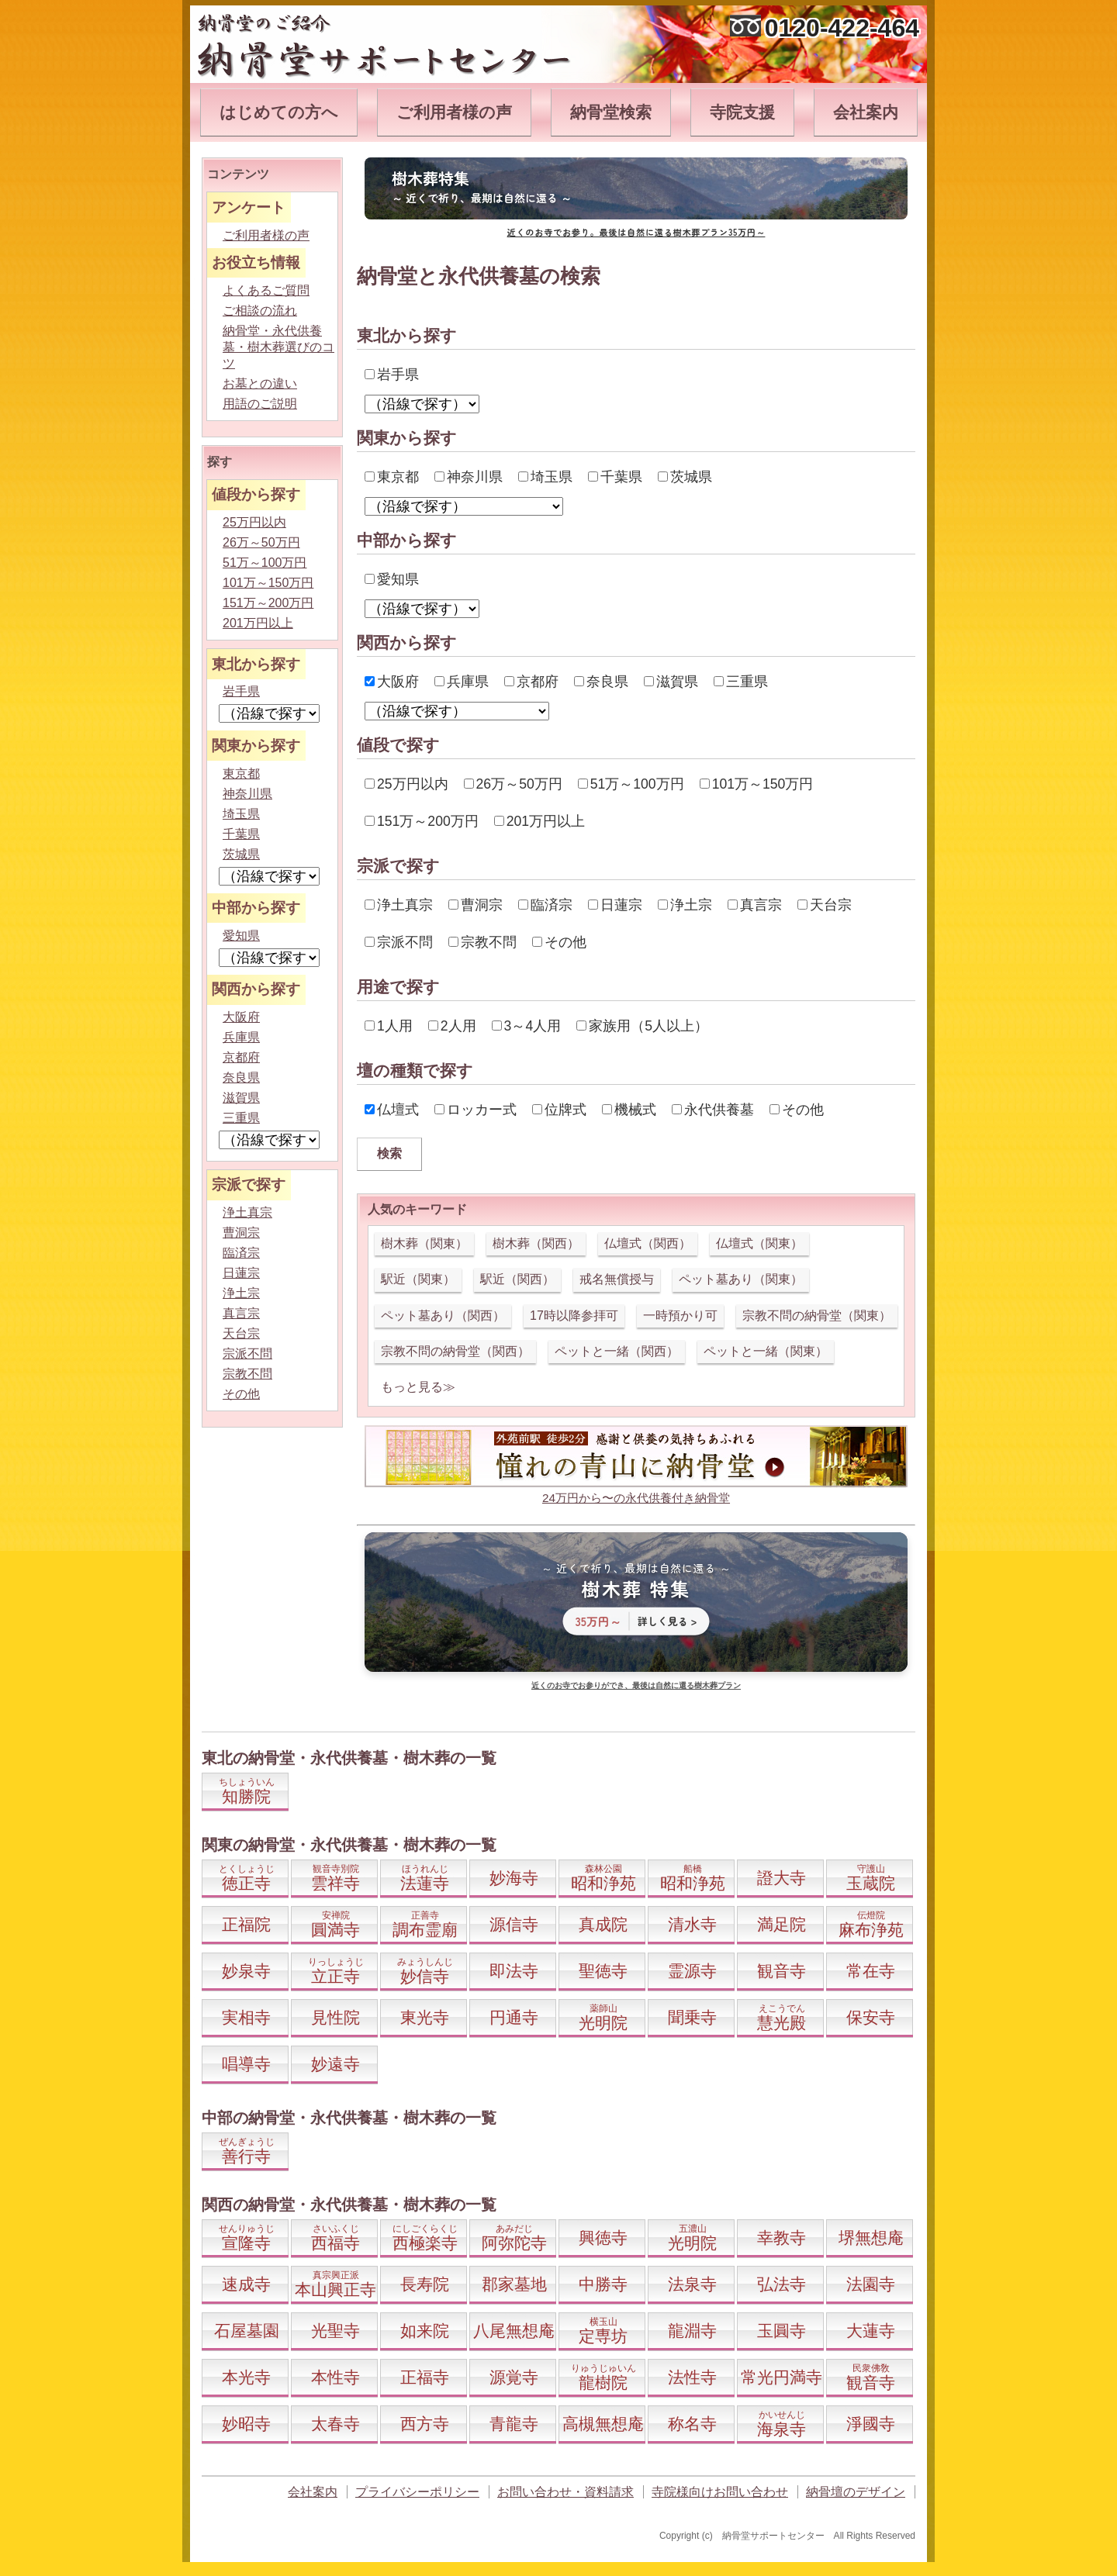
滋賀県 (671, 681)
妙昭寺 (246, 2424)
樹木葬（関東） (424, 1243)
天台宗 (824, 905)
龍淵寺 (692, 2330)
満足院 (781, 1924)
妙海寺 (513, 1878)
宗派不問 (399, 942)
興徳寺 (603, 2237)
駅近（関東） (418, 1279)
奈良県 (601, 681)
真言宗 (755, 905)
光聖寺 (335, 2330)
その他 (559, 942)
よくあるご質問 (266, 290)
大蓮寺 (870, 2330)
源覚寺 (513, 2377)
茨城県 (685, 477)
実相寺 (246, 2017)
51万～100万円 (631, 784)
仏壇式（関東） (759, 1243)
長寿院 (424, 2284)
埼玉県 (545, 477)
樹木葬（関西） (536, 1243)
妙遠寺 (335, 2064)
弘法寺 (781, 2284)
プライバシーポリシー (417, 2491)
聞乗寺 (692, 2017)
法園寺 (870, 2284)
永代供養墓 (713, 1109)
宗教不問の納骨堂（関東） (816, 1315)
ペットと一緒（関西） (617, 1351)
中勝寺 (603, 2284)
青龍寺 (513, 2424)
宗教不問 (482, 942)
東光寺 (424, 2017)
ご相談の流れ (260, 310)
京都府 (531, 681)
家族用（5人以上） (642, 1026)
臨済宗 (545, 905)
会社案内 (865, 112)
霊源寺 (692, 1971)
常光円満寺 (781, 2377)
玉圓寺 (781, 2330)
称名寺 (692, 2424)
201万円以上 (539, 821)
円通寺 (513, 2017)
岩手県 (392, 374)
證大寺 (781, 1878)
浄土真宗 (399, 905)
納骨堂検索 (611, 112)
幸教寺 (781, 2237)
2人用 (452, 1026)
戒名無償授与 (616, 1279)
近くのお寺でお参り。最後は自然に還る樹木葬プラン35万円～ (636, 232)
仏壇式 (392, 1109)
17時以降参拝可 (574, 1315)
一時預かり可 (680, 1315)
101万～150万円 (757, 784)
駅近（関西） (517, 1279)
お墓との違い (260, 383)
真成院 (603, 1924)
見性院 (335, 2017)
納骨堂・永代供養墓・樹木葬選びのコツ (278, 347)
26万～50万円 (513, 784)
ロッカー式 (475, 1109)
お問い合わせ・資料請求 (565, 2491)
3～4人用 (527, 1026)
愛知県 (392, 579)
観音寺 (781, 1971)
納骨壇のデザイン (855, 2491)
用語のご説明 (260, 403)
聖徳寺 (603, 1971)
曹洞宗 (475, 905)
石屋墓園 (246, 2330)
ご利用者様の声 (454, 112)
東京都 (392, 477)
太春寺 (335, 2424)
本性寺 (335, 2377)
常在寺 (870, 1971)
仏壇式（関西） (647, 1243)
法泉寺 (692, 2284)
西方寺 (424, 2424)
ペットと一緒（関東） (766, 1351)
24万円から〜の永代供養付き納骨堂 (636, 1497)
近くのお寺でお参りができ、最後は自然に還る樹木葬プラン (636, 1685)
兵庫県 (461, 681)
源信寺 (513, 1924)
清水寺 (692, 1924)
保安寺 (870, 2017)
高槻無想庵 (603, 2424)
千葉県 (615, 477)
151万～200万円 (422, 821)
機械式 (629, 1109)
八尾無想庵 (514, 2330)
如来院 (424, 2330)
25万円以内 (406, 784)
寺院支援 (742, 112)
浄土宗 (685, 905)
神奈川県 (468, 477)
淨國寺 (870, 2424)
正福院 (246, 1924)
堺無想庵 (871, 2237)
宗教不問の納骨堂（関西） (455, 1351)
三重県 (741, 681)
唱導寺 (246, 2064)
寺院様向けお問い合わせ (720, 2491)
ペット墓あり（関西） (443, 1315)
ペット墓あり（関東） (741, 1279)
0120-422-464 (842, 28)
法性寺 (692, 2377)
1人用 (389, 1026)
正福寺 (424, 2377)
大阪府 (392, 681)
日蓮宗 (615, 905)
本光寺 (246, 2377)
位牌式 (559, 1109)
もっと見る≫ (418, 1386)
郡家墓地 (514, 2284)
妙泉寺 (246, 1971)
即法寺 (513, 1971)
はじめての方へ (279, 112)
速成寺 (246, 2284)
